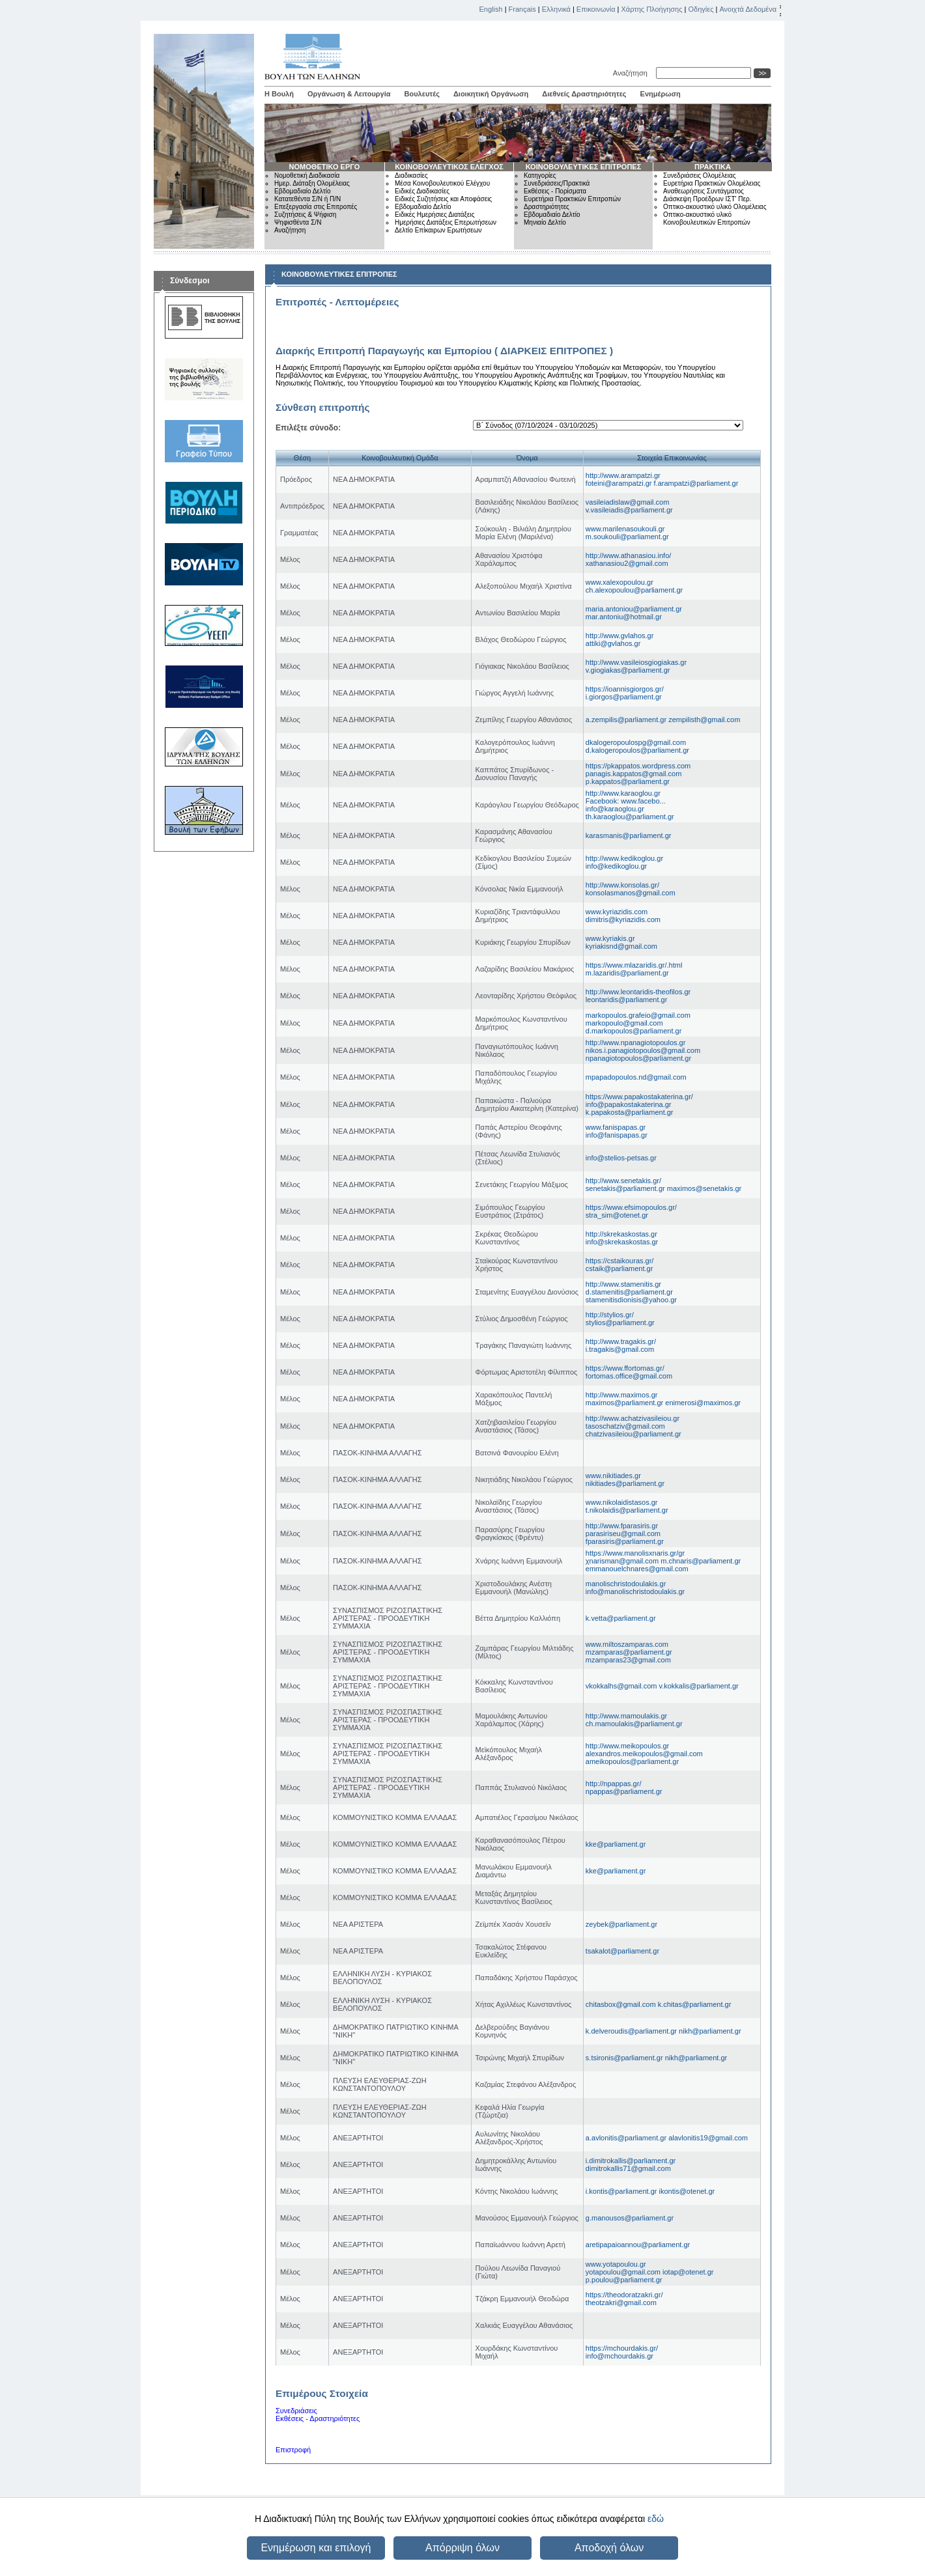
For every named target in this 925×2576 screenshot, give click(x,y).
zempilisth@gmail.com (704, 719)
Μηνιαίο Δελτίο (545, 222)
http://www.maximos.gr (622, 1395)
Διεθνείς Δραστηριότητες (584, 94)
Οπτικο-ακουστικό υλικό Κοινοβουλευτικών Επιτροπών (706, 218)
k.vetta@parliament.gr (621, 1618)
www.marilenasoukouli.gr (625, 529)
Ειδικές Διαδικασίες (422, 191)
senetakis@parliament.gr (626, 1188)
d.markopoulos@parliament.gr (634, 1031)
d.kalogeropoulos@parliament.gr (637, 750)
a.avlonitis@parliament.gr (627, 2138)
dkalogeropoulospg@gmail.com (636, 742)
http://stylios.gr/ (610, 1315)
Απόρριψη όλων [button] (462, 2547)
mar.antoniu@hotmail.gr (624, 617)
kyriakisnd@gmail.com (621, 946)
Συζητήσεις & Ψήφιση (305, 214)
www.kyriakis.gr (610, 938)
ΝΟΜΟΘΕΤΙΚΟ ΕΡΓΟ (324, 167)
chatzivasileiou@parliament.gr (633, 1434)
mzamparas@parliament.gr (629, 1652)
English (491, 9)
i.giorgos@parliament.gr (624, 697)
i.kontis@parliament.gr (622, 2191)
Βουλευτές (422, 94)
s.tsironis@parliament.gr (625, 2058)
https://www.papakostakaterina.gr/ (639, 1096)
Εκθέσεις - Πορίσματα (555, 191)
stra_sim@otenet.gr (617, 1215)
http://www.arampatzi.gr (623, 475)
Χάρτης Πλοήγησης (652, 9)
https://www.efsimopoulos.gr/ (631, 1207)
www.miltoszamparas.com (627, 1644)
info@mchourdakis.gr (619, 2356)
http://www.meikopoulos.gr (627, 1746)
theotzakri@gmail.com (621, 2302)
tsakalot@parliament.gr (622, 1951)
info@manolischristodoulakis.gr (635, 1591)
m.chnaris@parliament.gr (701, 1561)
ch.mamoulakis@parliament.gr (634, 1724)
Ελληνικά (556, 9)
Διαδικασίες (411, 175)
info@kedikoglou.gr (616, 866)
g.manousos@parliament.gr (630, 2218)
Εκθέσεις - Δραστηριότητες (318, 2418)
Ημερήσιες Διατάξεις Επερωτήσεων (445, 222)
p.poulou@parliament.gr (624, 2280)
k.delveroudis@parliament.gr (632, 2031)
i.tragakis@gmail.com (620, 1349)
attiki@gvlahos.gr (613, 643)
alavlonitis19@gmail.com (708, 2138)
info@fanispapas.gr (617, 1135)
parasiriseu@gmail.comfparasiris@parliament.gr (625, 1537)
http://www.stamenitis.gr (623, 1284)
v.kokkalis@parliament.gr (699, 1686)
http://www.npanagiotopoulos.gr (636, 1042)
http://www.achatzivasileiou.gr (632, 1418)
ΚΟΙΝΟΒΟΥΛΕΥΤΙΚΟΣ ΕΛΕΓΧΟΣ (449, 167)
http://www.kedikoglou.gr (624, 858)
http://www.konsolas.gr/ (622, 885)
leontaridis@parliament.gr (627, 999)
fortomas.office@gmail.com (629, 1376)
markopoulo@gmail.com (624, 1023)
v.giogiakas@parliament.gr (628, 670)
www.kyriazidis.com (617, 912)
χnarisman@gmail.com (623, 1561)
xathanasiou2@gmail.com (627, 563)
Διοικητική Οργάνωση (490, 94)
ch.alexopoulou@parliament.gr (634, 590)
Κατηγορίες (540, 175)
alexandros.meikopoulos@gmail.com (644, 1753)
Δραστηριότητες (546, 206)
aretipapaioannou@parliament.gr (638, 2244)
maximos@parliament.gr (625, 1403)
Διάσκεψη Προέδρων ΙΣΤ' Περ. (707, 199)
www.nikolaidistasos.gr (622, 1502)
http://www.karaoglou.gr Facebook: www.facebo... (626, 797)
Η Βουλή (279, 94)
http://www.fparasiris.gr (622, 1526)
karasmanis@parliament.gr (629, 835)
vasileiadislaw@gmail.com (628, 502)
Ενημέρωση (660, 94)
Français (522, 9)
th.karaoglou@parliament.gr (630, 816)
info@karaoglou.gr (615, 809)
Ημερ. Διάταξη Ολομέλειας (312, 183)
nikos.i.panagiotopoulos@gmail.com (643, 1050)
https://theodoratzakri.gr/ (624, 2295)
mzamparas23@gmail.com (628, 1660)
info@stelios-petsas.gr (621, 1158)
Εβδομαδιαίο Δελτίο (302, 191)
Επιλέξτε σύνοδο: (308, 427)
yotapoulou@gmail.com (624, 2272)
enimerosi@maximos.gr (703, 1403)
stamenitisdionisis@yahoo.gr (631, 1300)
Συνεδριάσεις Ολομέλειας (699, 175)
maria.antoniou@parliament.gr (634, 609)
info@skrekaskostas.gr (622, 1242)
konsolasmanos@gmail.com (631, 893)
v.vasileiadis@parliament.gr (629, 510)
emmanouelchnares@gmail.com (637, 1569)
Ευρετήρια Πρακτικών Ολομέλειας (711, 183)
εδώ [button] (656, 2518)
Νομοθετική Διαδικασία (306, 175)
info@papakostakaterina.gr (629, 1104)
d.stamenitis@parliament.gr (629, 1292)
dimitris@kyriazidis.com (623, 919)
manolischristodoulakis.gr (626, 1584)
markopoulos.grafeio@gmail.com (638, 1015)
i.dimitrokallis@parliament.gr (631, 2160)
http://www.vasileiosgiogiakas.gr (636, 662)
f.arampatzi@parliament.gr (696, 483)
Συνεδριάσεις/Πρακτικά (557, 183)
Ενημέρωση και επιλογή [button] (316, 2547)
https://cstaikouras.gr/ (620, 1261)
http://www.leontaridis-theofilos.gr (638, 992)
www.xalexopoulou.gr (619, 582)
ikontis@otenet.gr (687, 2191)
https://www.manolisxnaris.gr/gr (635, 1553)
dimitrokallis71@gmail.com (628, 2168)
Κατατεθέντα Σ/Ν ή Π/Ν (307, 199)
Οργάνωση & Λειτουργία (349, 94)
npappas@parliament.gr (624, 1791)
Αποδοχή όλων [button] (609, 2547)
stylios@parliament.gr (620, 1322)
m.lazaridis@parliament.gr (627, 973)
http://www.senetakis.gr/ (623, 1180)
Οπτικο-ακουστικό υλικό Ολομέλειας (714, 206)
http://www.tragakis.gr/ (621, 1341)
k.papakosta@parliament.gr (630, 1112)
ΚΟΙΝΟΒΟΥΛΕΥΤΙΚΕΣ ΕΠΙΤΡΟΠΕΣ (584, 167)
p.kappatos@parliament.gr (628, 781)
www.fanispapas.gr (616, 1127)
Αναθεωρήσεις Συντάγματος (703, 191)
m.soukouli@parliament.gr (627, 536)
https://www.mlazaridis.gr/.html (634, 965)
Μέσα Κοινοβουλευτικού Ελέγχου (442, 183)
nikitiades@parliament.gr (625, 1483)
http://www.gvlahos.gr (620, 635)
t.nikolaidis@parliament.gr (627, 1510)
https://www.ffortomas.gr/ (625, 1368)
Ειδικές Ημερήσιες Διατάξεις (435, 214)
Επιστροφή (293, 2450)
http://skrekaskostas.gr (621, 1234)
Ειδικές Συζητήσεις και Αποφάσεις (443, 199)
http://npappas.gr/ (614, 1783)
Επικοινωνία (596, 9)
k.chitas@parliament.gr (695, 2004)
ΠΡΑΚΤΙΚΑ (712, 167)
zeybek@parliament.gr (621, 1924)
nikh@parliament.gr (710, 2031)
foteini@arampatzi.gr (620, 483)
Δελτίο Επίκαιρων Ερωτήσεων (438, 230)
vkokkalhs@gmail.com (622, 1686)
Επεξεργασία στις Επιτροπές (315, 206)
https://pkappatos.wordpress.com (638, 766)
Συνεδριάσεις (296, 2411)
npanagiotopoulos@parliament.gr (638, 1058)
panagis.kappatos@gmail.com (634, 773)
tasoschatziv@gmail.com (625, 1426)
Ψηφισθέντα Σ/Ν (297, 222)
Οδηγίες (700, 9)
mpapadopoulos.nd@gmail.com (636, 1077)
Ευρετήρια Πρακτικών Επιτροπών (572, 199)
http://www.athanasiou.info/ (628, 555)
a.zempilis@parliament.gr (627, 719)
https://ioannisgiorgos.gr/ (625, 689)
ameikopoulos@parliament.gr (632, 1761)
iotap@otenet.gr (687, 2272)
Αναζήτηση (632, 73)
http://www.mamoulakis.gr (626, 1716)
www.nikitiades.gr (613, 1475)
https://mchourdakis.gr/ (622, 2348)
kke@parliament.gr (616, 1844)
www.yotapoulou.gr (616, 2264)
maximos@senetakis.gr (704, 1188)
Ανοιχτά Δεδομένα (747, 9)
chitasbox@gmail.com (622, 2004)
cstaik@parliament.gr (619, 1268)
